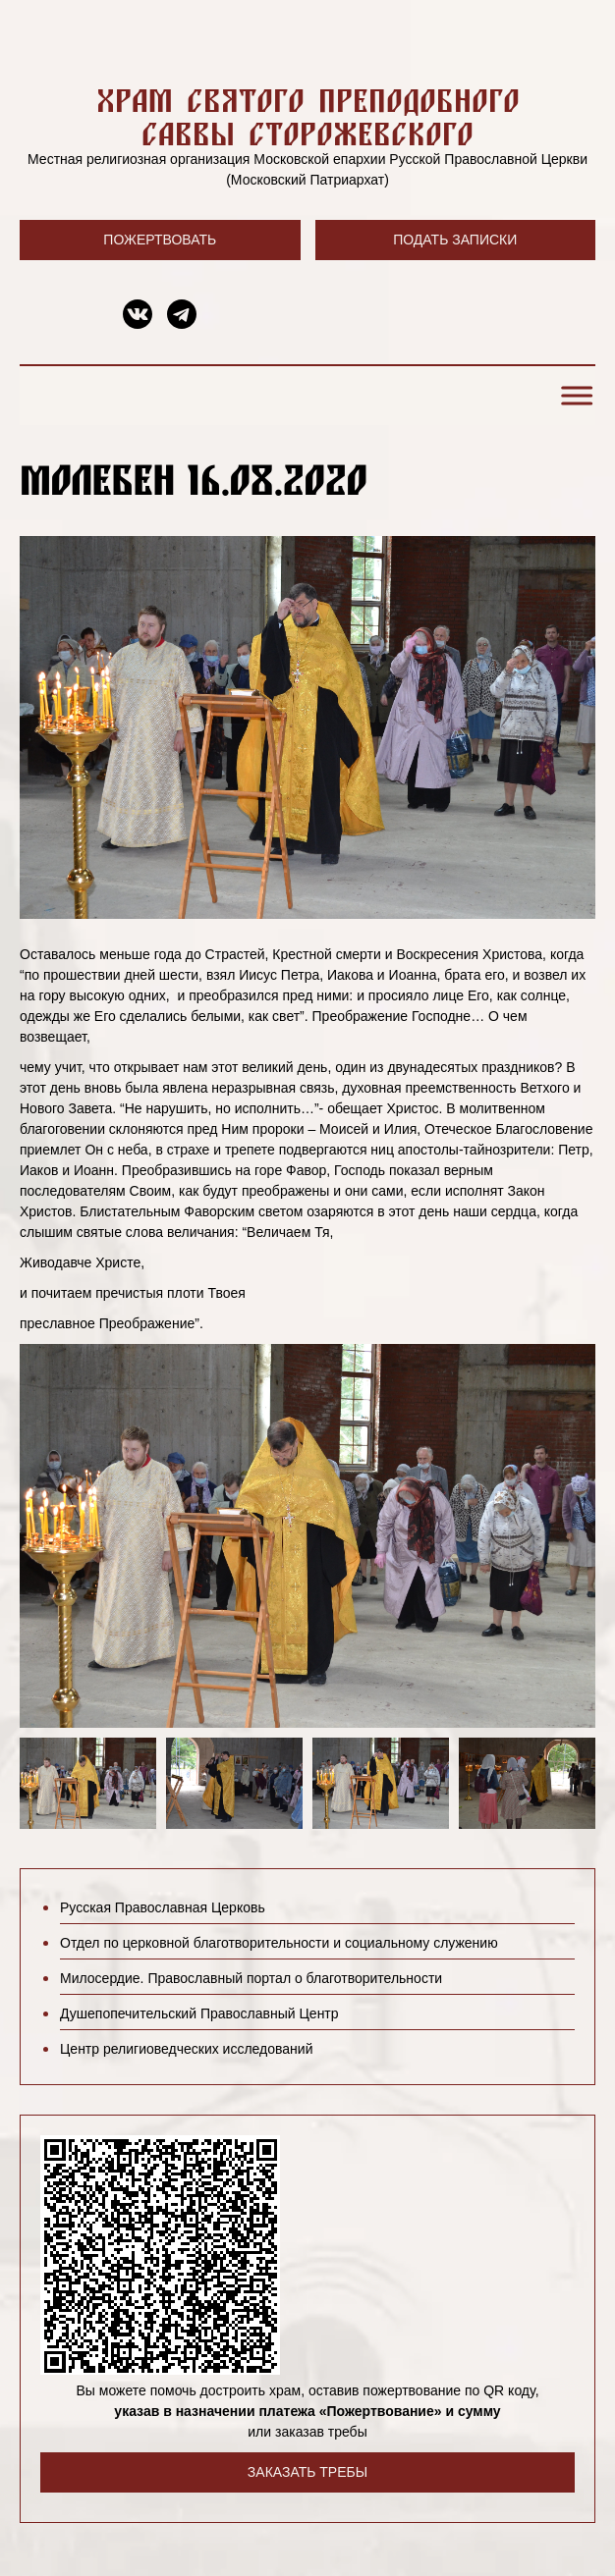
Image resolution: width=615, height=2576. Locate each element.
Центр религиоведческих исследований (186, 2049)
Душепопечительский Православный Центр (199, 2013)
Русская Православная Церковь (162, 1907)
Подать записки (455, 239)
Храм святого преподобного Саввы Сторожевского (308, 116)
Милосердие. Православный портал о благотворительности (251, 1978)
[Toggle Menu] (574, 396)
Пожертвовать (159, 239)
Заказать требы (307, 2472)
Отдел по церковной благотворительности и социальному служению (279, 1943)
